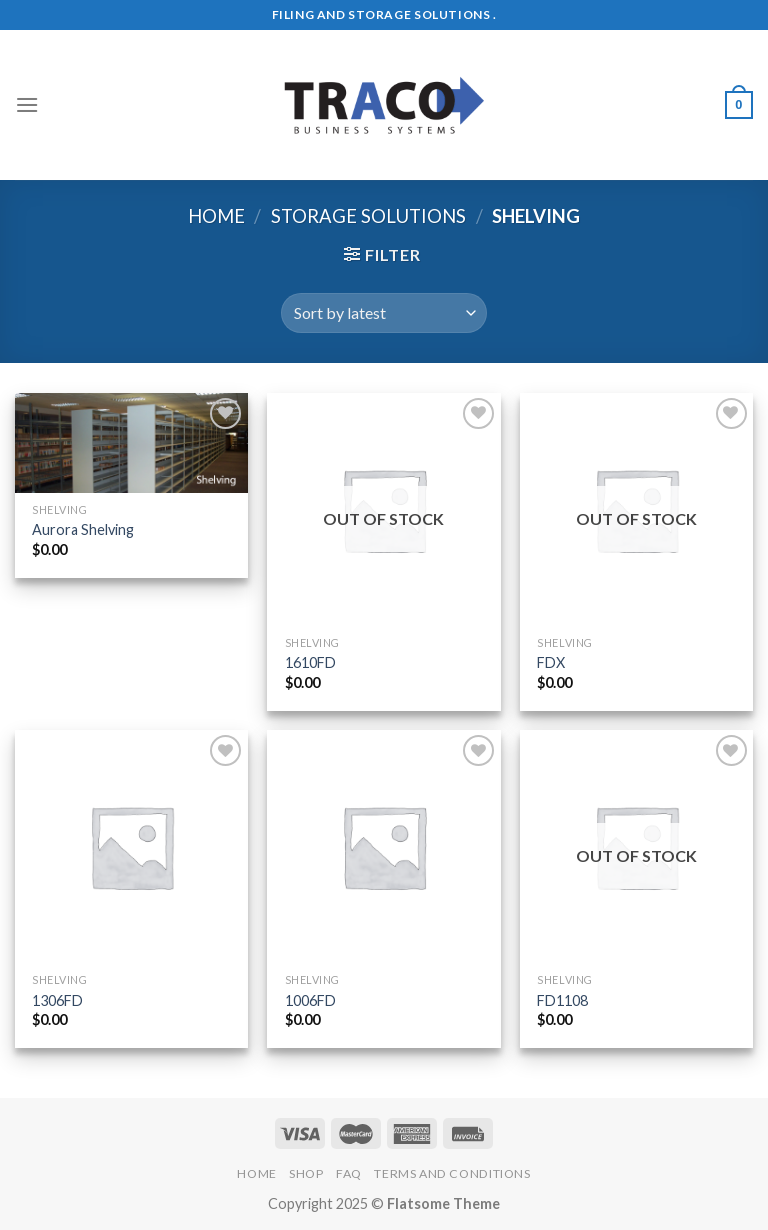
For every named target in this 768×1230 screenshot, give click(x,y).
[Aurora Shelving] (131, 443)
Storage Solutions (368, 216)
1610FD (310, 662)
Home (216, 216)
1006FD (310, 1000)
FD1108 (562, 1000)
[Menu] (27, 104)
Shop (306, 1173)
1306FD (57, 1000)
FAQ (349, 1173)
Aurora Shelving (83, 529)
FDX (551, 662)
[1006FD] (383, 846)
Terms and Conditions (452, 1173)
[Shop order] (384, 313)
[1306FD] (131, 846)
